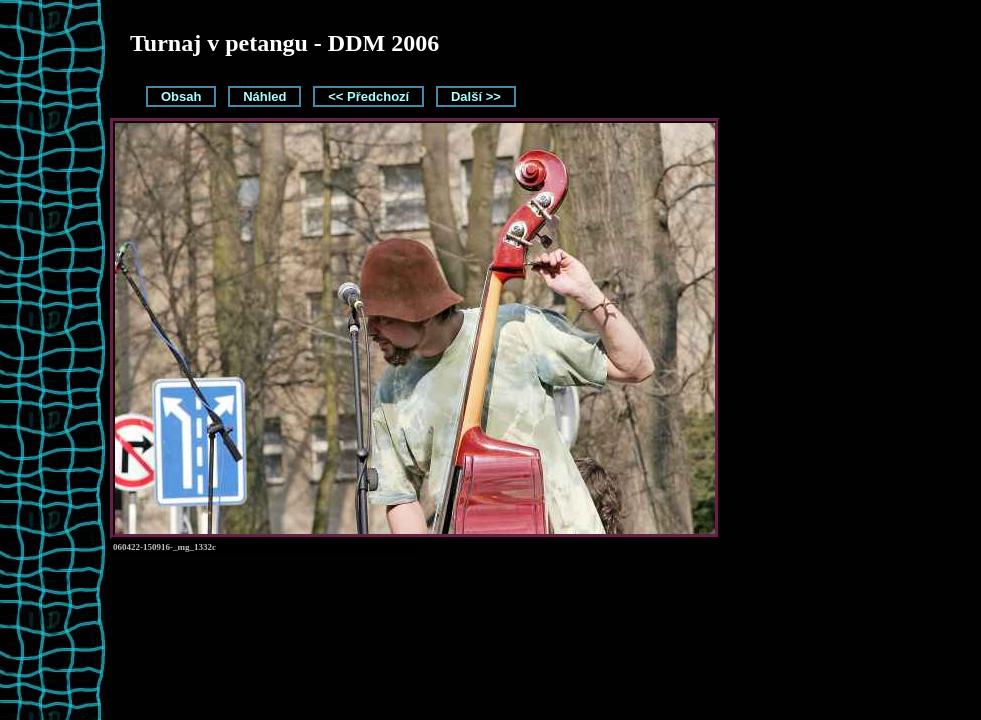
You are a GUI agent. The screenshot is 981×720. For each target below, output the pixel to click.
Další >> (476, 96)
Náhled (264, 96)
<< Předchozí (368, 96)
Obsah (181, 96)
